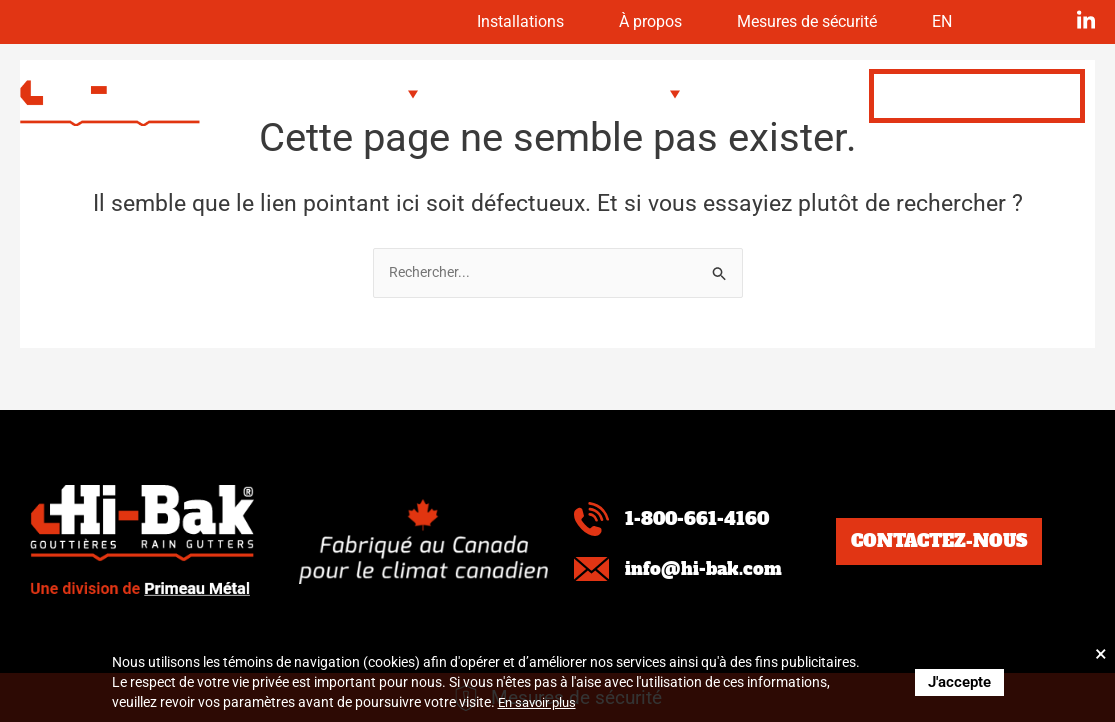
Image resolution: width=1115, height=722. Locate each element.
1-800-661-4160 (704, 518)
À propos (607, 22)
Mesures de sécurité (786, 22)
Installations (461, 22)
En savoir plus (541, 702)
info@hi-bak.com (712, 568)
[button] (370, 94)
